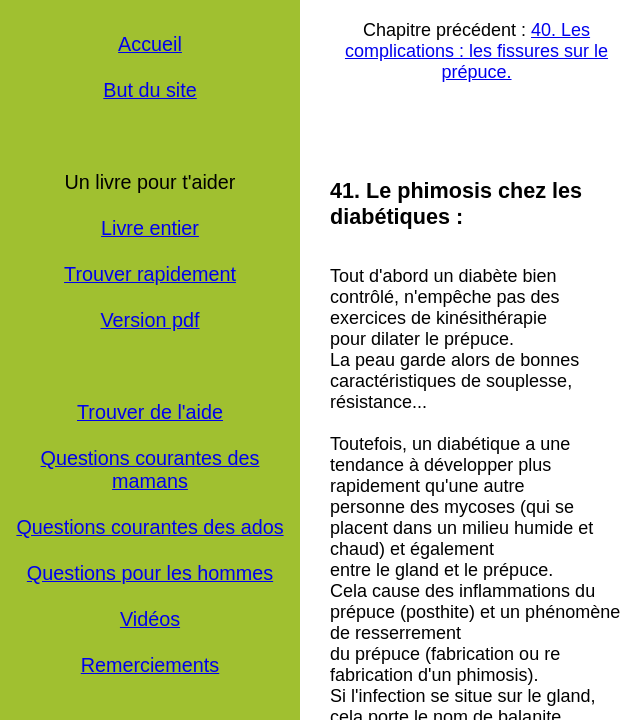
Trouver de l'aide (150, 412)
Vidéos (150, 619)
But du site (149, 90)
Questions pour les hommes (150, 573)
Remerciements (150, 665)
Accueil (150, 44)
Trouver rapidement (150, 274)
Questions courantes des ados (149, 527)
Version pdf (150, 320)
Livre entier (150, 228)
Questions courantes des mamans (150, 469)
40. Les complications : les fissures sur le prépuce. (476, 51)
